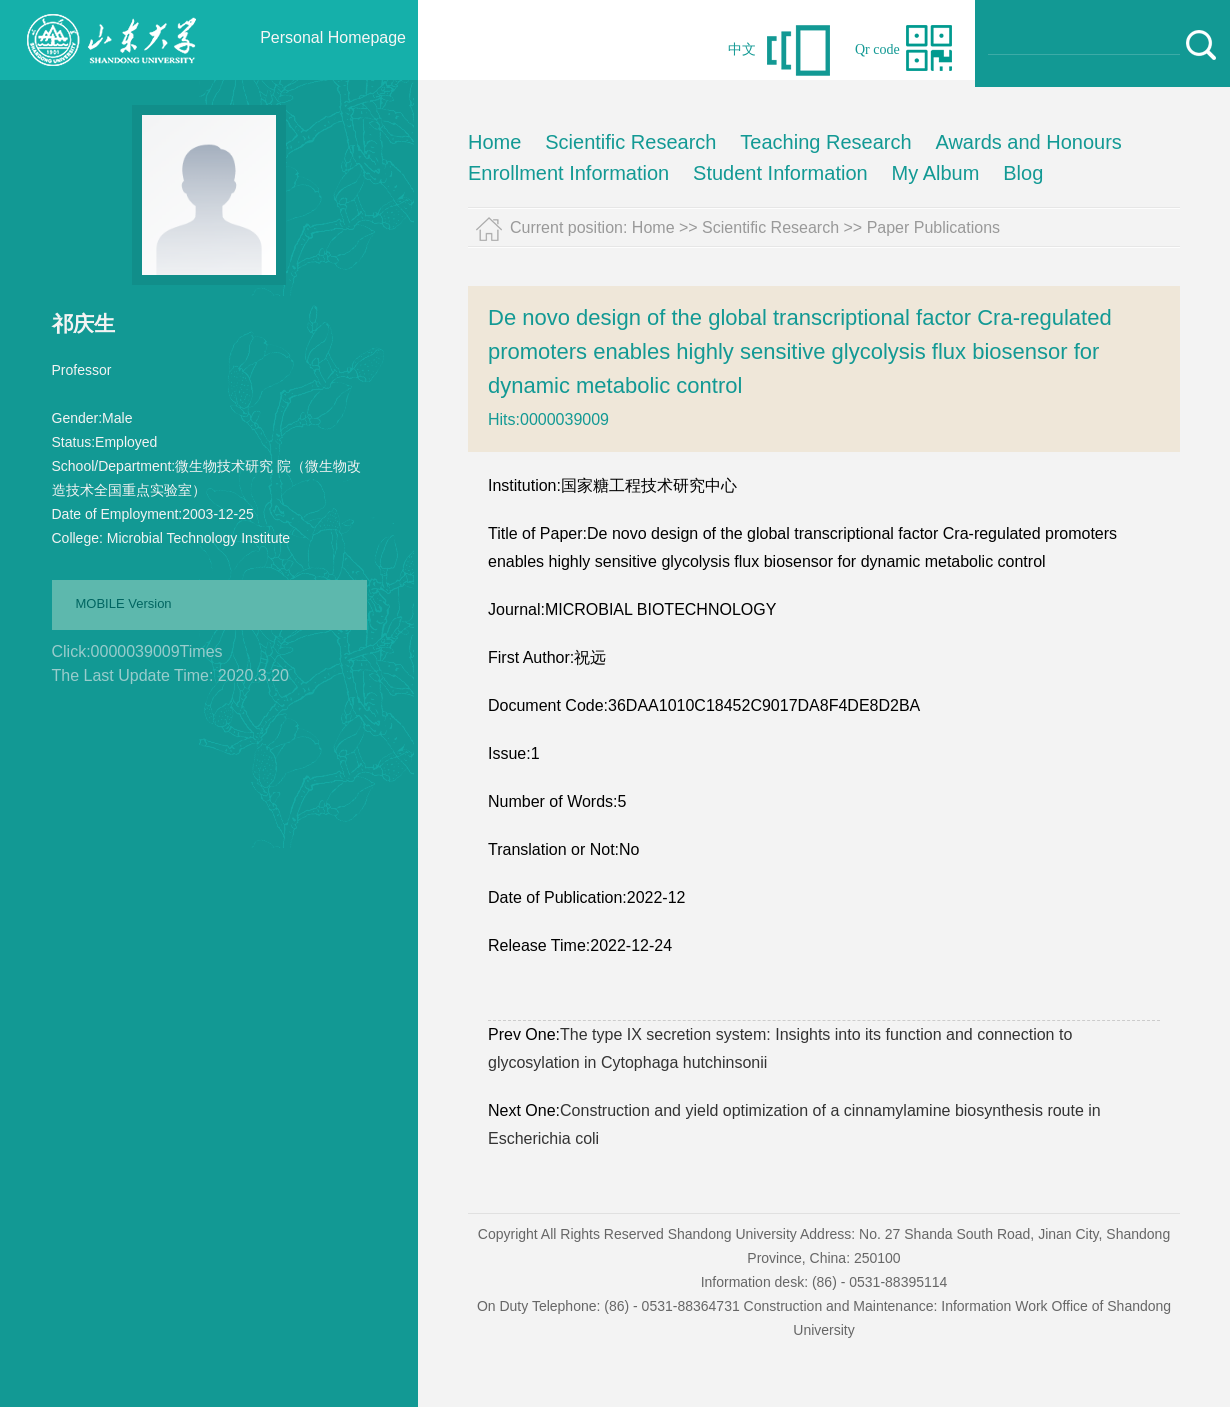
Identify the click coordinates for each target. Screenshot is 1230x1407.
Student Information (780, 173)
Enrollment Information (568, 173)
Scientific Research (630, 142)
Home (494, 142)
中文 (742, 49)
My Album (936, 173)
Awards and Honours (1028, 142)
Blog (1023, 173)
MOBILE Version (124, 603)
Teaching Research (825, 142)
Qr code (877, 49)
